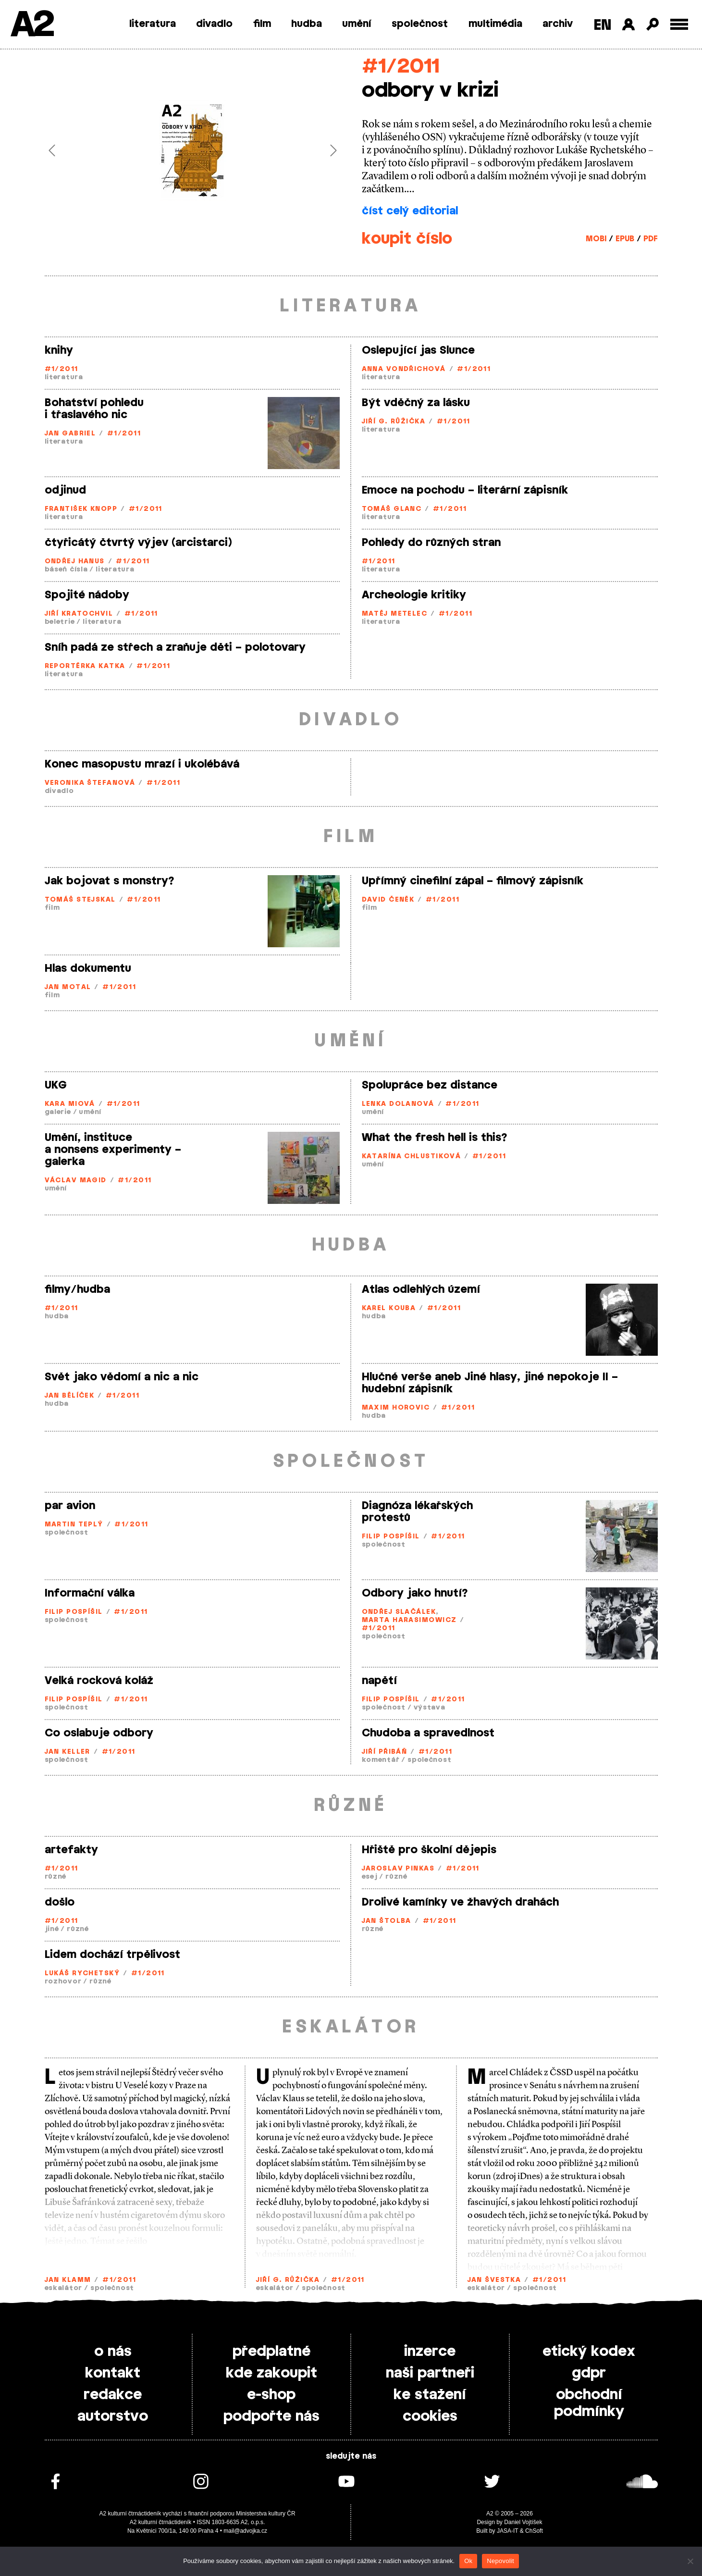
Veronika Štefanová (90, 783)
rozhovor (63, 1982)
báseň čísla (66, 570)
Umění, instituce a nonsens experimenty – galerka (113, 1149)
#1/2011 (400, 66)
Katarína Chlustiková (411, 1156)
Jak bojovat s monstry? (109, 881)
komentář (381, 1760)
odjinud (65, 490)
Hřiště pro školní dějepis (429, 1850)
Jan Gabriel (70, 434)
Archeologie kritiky (414, 595)
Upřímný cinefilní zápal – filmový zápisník (472, 881)
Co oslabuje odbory (99, 1733)
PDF (650, 239)
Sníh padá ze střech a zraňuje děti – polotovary (175, 647)
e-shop (271, 2395)
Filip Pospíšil (391, 1537)
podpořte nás (271, 2416)
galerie (58, 1112)
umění (356, 24)
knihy (59, 350)
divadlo (214, 24)
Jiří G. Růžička (394, 422)
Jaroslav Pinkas (398, 1869)
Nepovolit (500, 2560)
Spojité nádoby (87, 595)
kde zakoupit (271, 2373)
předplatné (271, 2351)
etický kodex (588, 2351)
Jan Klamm (68, 2280)
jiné (52, 1929)
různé (56, 1877)
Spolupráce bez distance (429, 1085)
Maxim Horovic (396, 1408)
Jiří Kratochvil (79, 614)
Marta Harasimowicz (409, 1620)
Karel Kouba (389, 1308)
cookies (430, 2416)
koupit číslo (407, 239)
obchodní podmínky (589, 2403)
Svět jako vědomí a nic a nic (121, 1377)
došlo (59, 1902)
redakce (113, 2395)
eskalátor (63, 2288)
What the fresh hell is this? (434, 1137)
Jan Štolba (386, 1921)
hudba (306, 24)
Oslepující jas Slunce (418, 350)
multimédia (495, 24)
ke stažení (430, 2395)
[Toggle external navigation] (679, 24)
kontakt (112, 2373)
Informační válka (90, 1593)
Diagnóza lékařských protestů (417, 1511)
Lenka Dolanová (398, 1104)
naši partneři (430, 2373)
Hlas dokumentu (88, 968)
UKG (56, 1085)
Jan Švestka (494, 2280)
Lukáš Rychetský (82, 1973)
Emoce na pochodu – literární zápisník (465, 490)
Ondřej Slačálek (399, 1612)
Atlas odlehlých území (421, 1289)
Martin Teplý (74, 1525)
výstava (429, 1708)
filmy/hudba (77, 1289)
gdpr (589, 2373)
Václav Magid (76, 1181)
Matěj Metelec (395, 614)
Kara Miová (70, 1104)
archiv (557, 24)
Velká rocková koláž (99, 1680)
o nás (113, 2351)
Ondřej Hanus (75, 561)
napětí (379, 1680)
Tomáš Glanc (392, 509)
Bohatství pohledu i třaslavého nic (94, 408)
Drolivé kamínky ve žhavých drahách (460, 1902)
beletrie (60, 622)
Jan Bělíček (70, 1396)
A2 (31, 25)
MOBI (596, 239)
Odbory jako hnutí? (415, 1593)
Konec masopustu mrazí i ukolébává (142, 764)
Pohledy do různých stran (431, 542)
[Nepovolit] (690, 2561)
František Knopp (81, 509)
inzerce (430, 2351)
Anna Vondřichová (404, 369)
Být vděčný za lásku (416, 402)
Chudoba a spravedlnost (428, 1733)
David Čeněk (388, 900)
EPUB (625, 239)
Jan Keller (67, 1752)
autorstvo (112, 2416)
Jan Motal (68, 987)
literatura (152, 24)
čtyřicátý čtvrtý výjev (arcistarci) (138, 542)
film (262, 24)
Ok (468, 2560)
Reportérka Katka (85, 666)
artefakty (71, 1850)
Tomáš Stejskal (80, 900)
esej (370, 1877)
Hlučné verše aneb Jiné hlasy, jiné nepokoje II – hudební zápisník (490, 1383)
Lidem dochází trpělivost (112, 1954)
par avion (70, 1505)
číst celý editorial (410, 211)
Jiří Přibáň (384, 1752)
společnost (420, 24)
